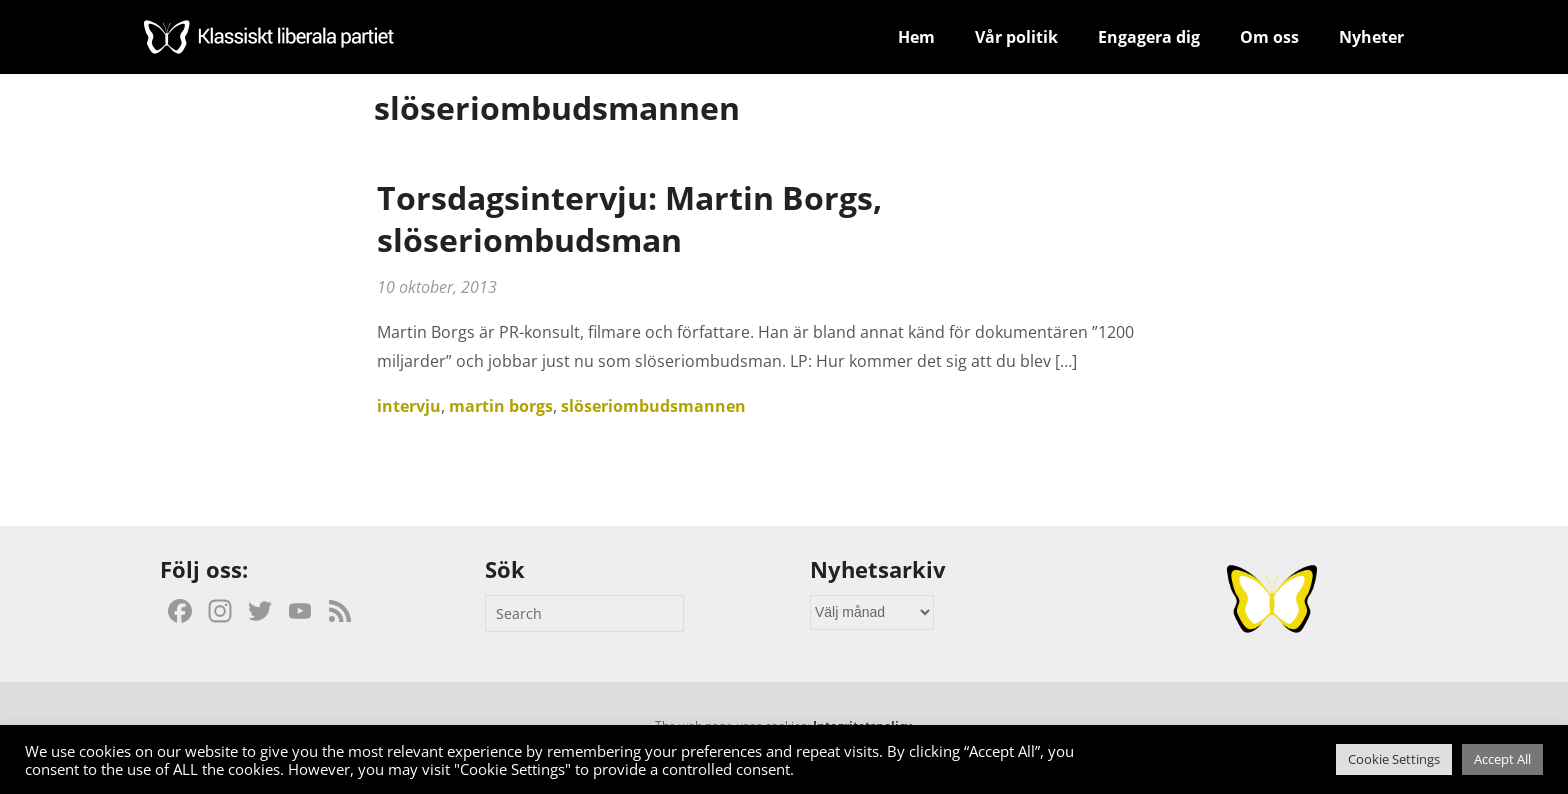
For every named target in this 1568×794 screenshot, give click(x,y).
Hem (916, 37)
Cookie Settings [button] (1394, 759)
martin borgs (501, 406)
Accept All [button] (1502, 759)
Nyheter (1371, 37)
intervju (409, 406)
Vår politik (1016, 37)
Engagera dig (1149, 37)
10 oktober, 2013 (437, 287)
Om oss (1269, 37)
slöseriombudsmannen (653, 406)
